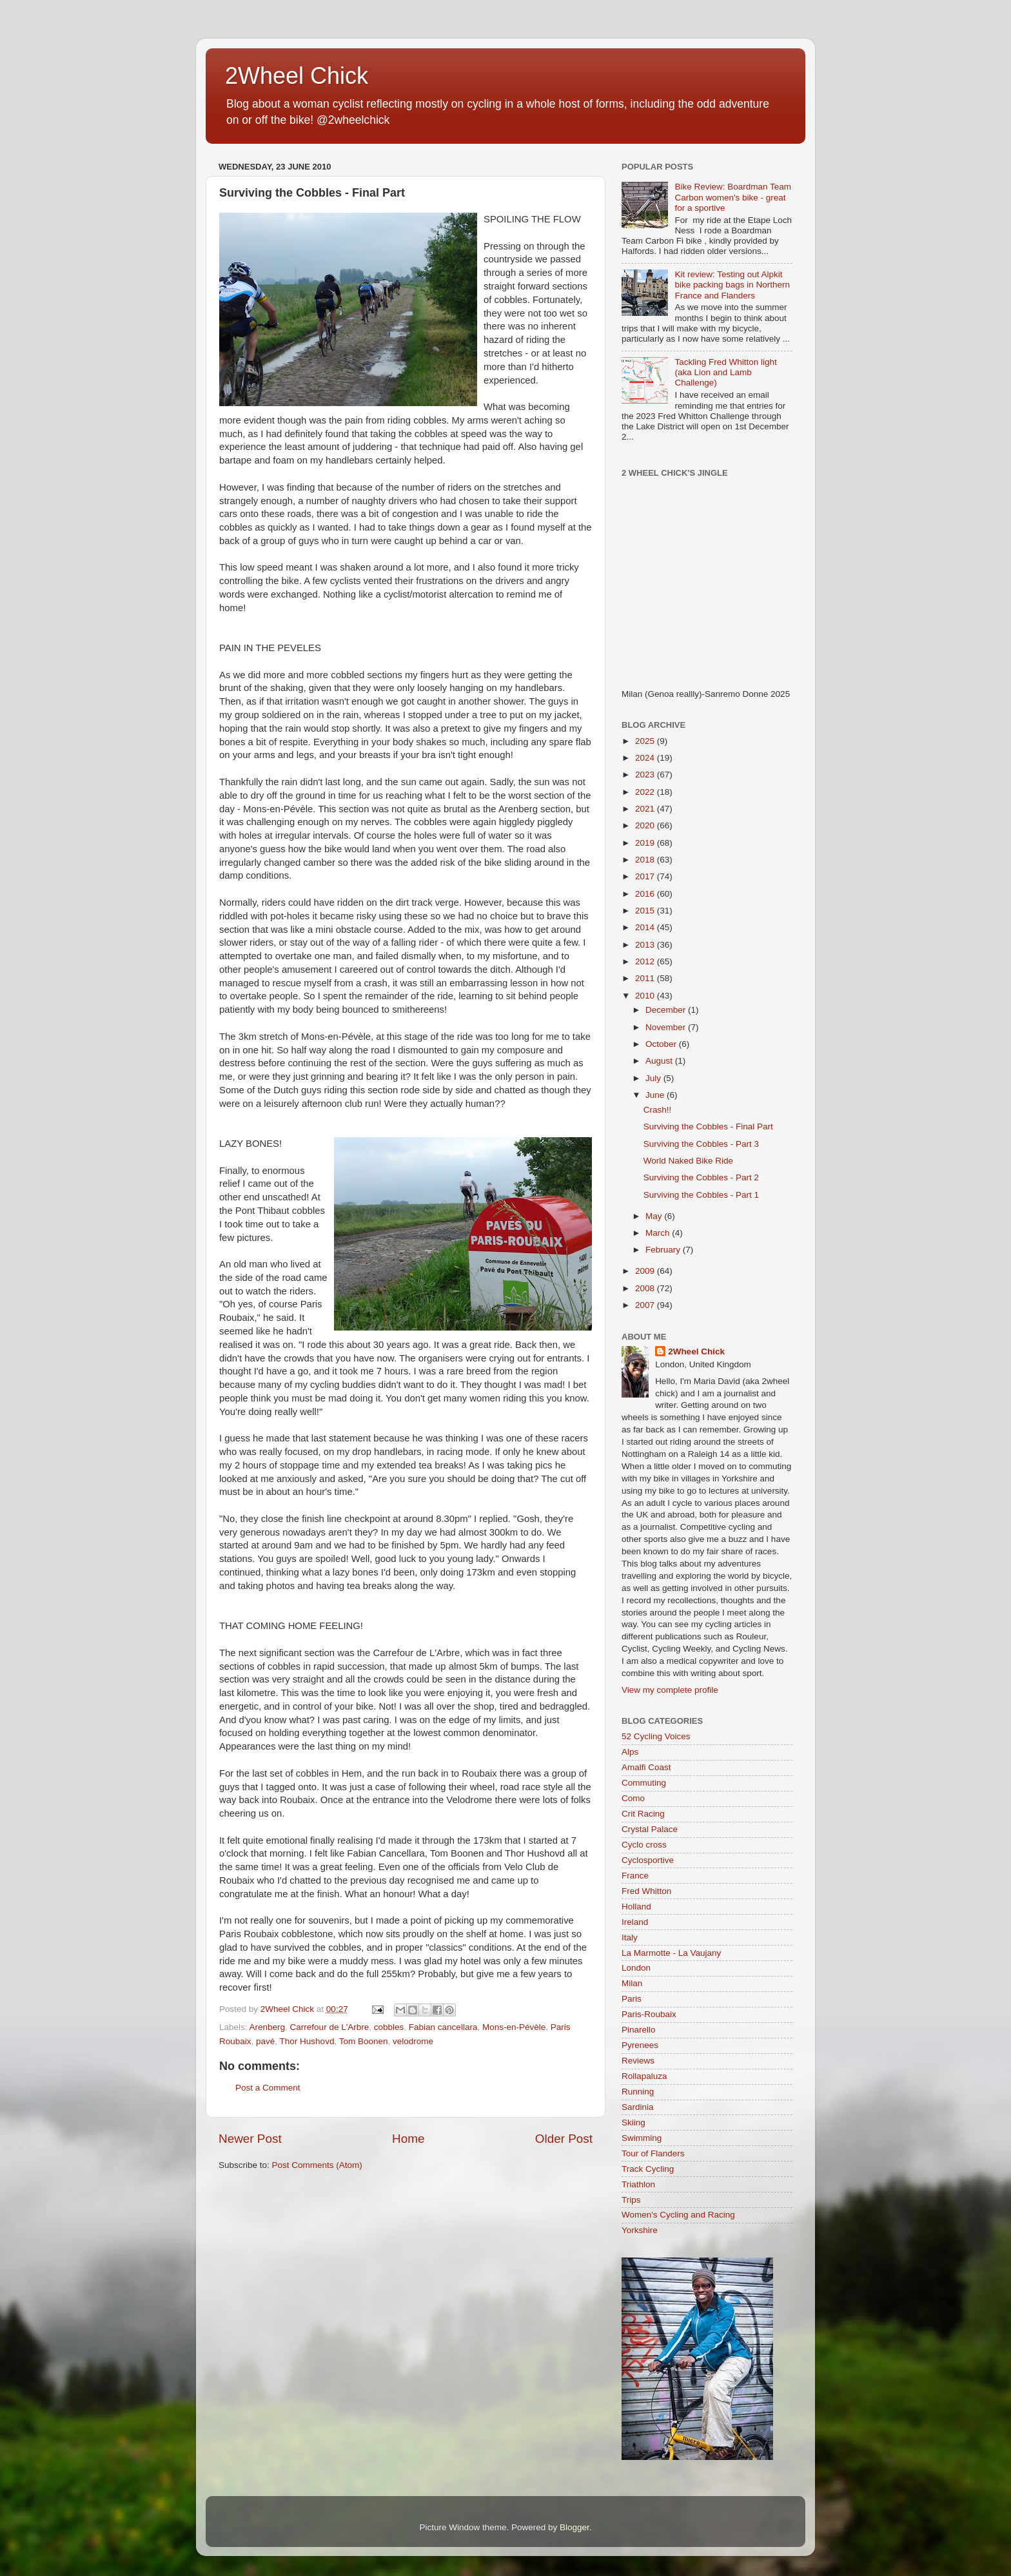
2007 (646, 1305)
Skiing (633, 2122)
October (662, 1044)
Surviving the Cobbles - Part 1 (701, 1195)
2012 (646, 961)
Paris (632, 1999)
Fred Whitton (646, 1891)
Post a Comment (267, 2088)
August (660, 1061)
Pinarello (639, 2029)
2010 (646, 995)
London (636, 1968)
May (654, 1216)
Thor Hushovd (307, 2041)
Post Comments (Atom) (317, 2165)
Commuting (644, 1783)
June (656, 1095)
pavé (265, 2041)
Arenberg (268, 2027)
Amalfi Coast (646, 1767)
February (664, 1249)
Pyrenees (640, 2045)
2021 (646, 809)
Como (633, 1798)
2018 (646, 859)
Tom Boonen (363, 2041)
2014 (646, 927)
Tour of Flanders (653, 2153)
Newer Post (250, 2138)
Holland (636, 1906)
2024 (646, 758)
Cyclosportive (648, 1860)
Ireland (635, 1922)
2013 (646, 945)
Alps (630, 1752)
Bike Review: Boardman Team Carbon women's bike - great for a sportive (732, 197)
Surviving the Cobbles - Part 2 (701, 1177)
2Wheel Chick (296, 76)
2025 (646, 741)
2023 (646, 774)
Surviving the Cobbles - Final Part (708, 1126)
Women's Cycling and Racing (678, 2215)
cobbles (389, 2027)
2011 (646, 978)
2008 (646, 1288)
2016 (646, 894)
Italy (630, 1937)
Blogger (574, 2527)
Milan (632, 1983)
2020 (646, 825)
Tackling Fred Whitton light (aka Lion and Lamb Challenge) (725, 372)
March (658, 1233)
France (635, 1875)
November (666, 1027)
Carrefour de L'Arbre (329, 2027)
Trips (631, 2200)
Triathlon (638, 2184)
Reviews (638, 2060)
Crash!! (657, 1110)
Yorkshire (640, 2230)
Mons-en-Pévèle (513, 2027)
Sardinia (638, 2107)
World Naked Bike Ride (688, 1161)
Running (638, 2091)
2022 (646, 792)
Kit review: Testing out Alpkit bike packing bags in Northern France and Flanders (732, 284)
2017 (646, 876)
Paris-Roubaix (649, 2014)
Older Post (564, 2138)
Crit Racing (643, 1814)
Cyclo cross (644, 1844)
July (654, 1078)
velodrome (413, 2041)
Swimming (642, 2138)
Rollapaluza (644, 2076)
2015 (646, 910)
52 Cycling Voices (656, 1736)
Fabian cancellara (443, 2027)
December (666, 1010)
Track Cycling (648, 2169)
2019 (646, 843)
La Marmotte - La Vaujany (671, 1953)
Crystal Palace (650, 1829)
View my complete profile (670, 1690)
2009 (646, 1271)
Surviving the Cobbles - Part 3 (701, 1144)
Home (408, 2138)
